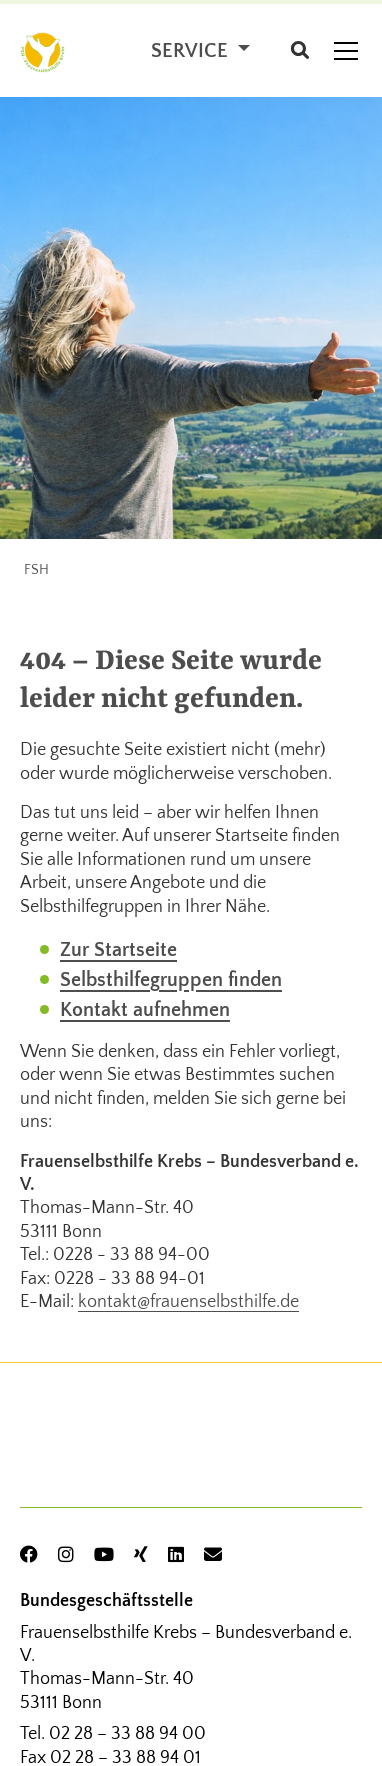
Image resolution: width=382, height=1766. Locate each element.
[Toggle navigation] (346, 51)
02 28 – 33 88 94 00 (127, 1734)
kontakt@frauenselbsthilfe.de (188, 1302)
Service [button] (192, 51)
